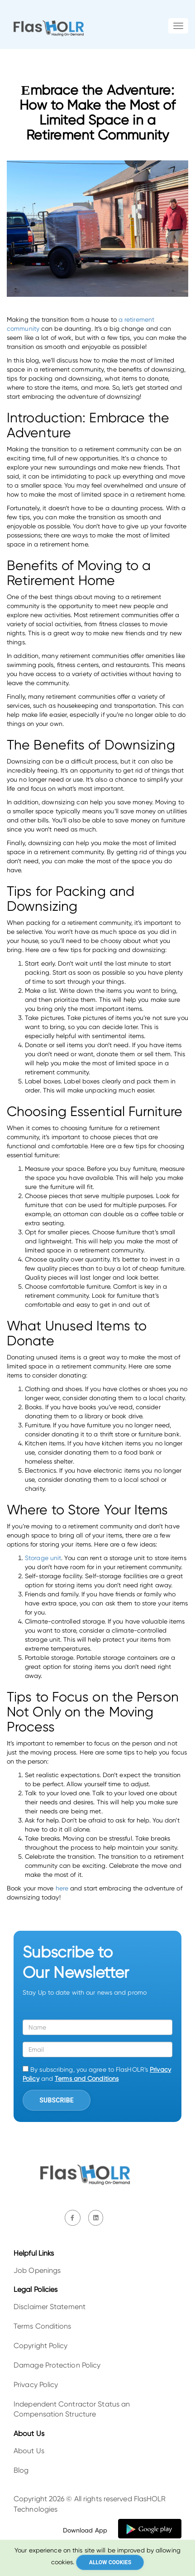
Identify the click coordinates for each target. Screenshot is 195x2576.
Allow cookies (110, 2562)
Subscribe (56, 2100)
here (62, 1888)
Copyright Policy (41, 2345)
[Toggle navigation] (178, 26)
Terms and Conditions (87, 2078)
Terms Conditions (42, 2326)
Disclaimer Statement (50, 2306)
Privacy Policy (36, 2384)
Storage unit (43, 1557)
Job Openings (37, 2270)
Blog (21, 2470)
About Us (29, 2450)
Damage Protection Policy (57, 2365)
